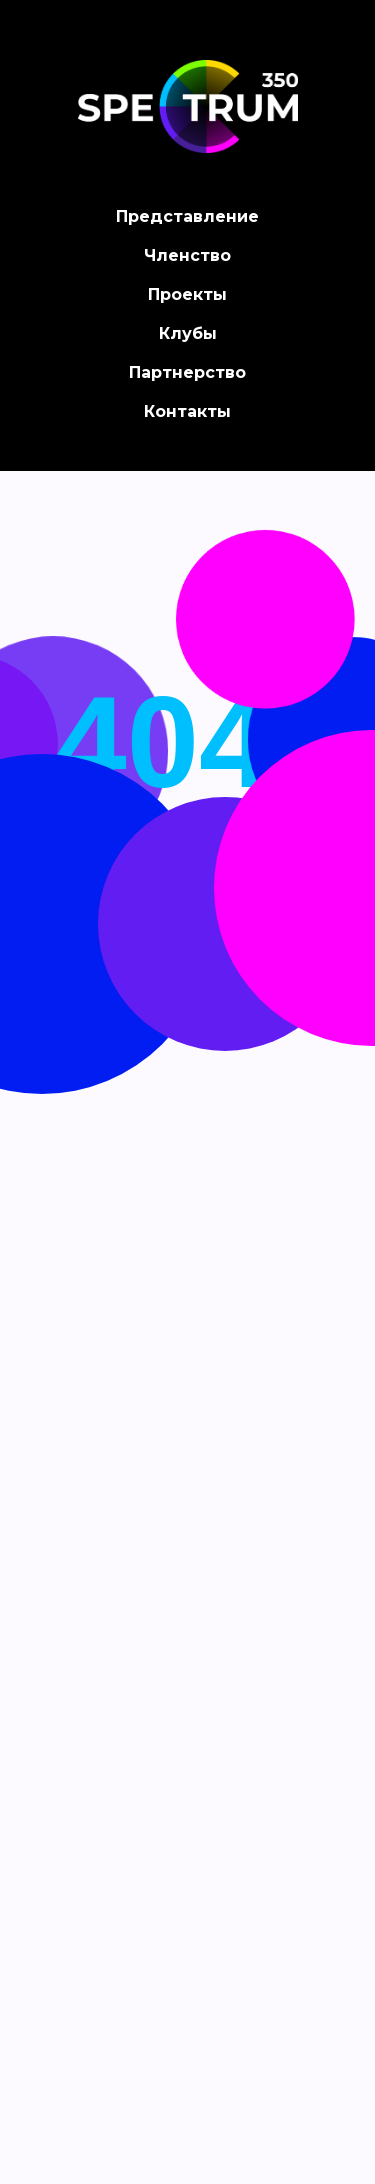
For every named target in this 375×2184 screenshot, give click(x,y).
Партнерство (187, 372)
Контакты (187, 411)
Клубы (188, 333)
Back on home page (188, 973)
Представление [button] (187, 216)
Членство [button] (187, 255)
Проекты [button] (187, 294)
